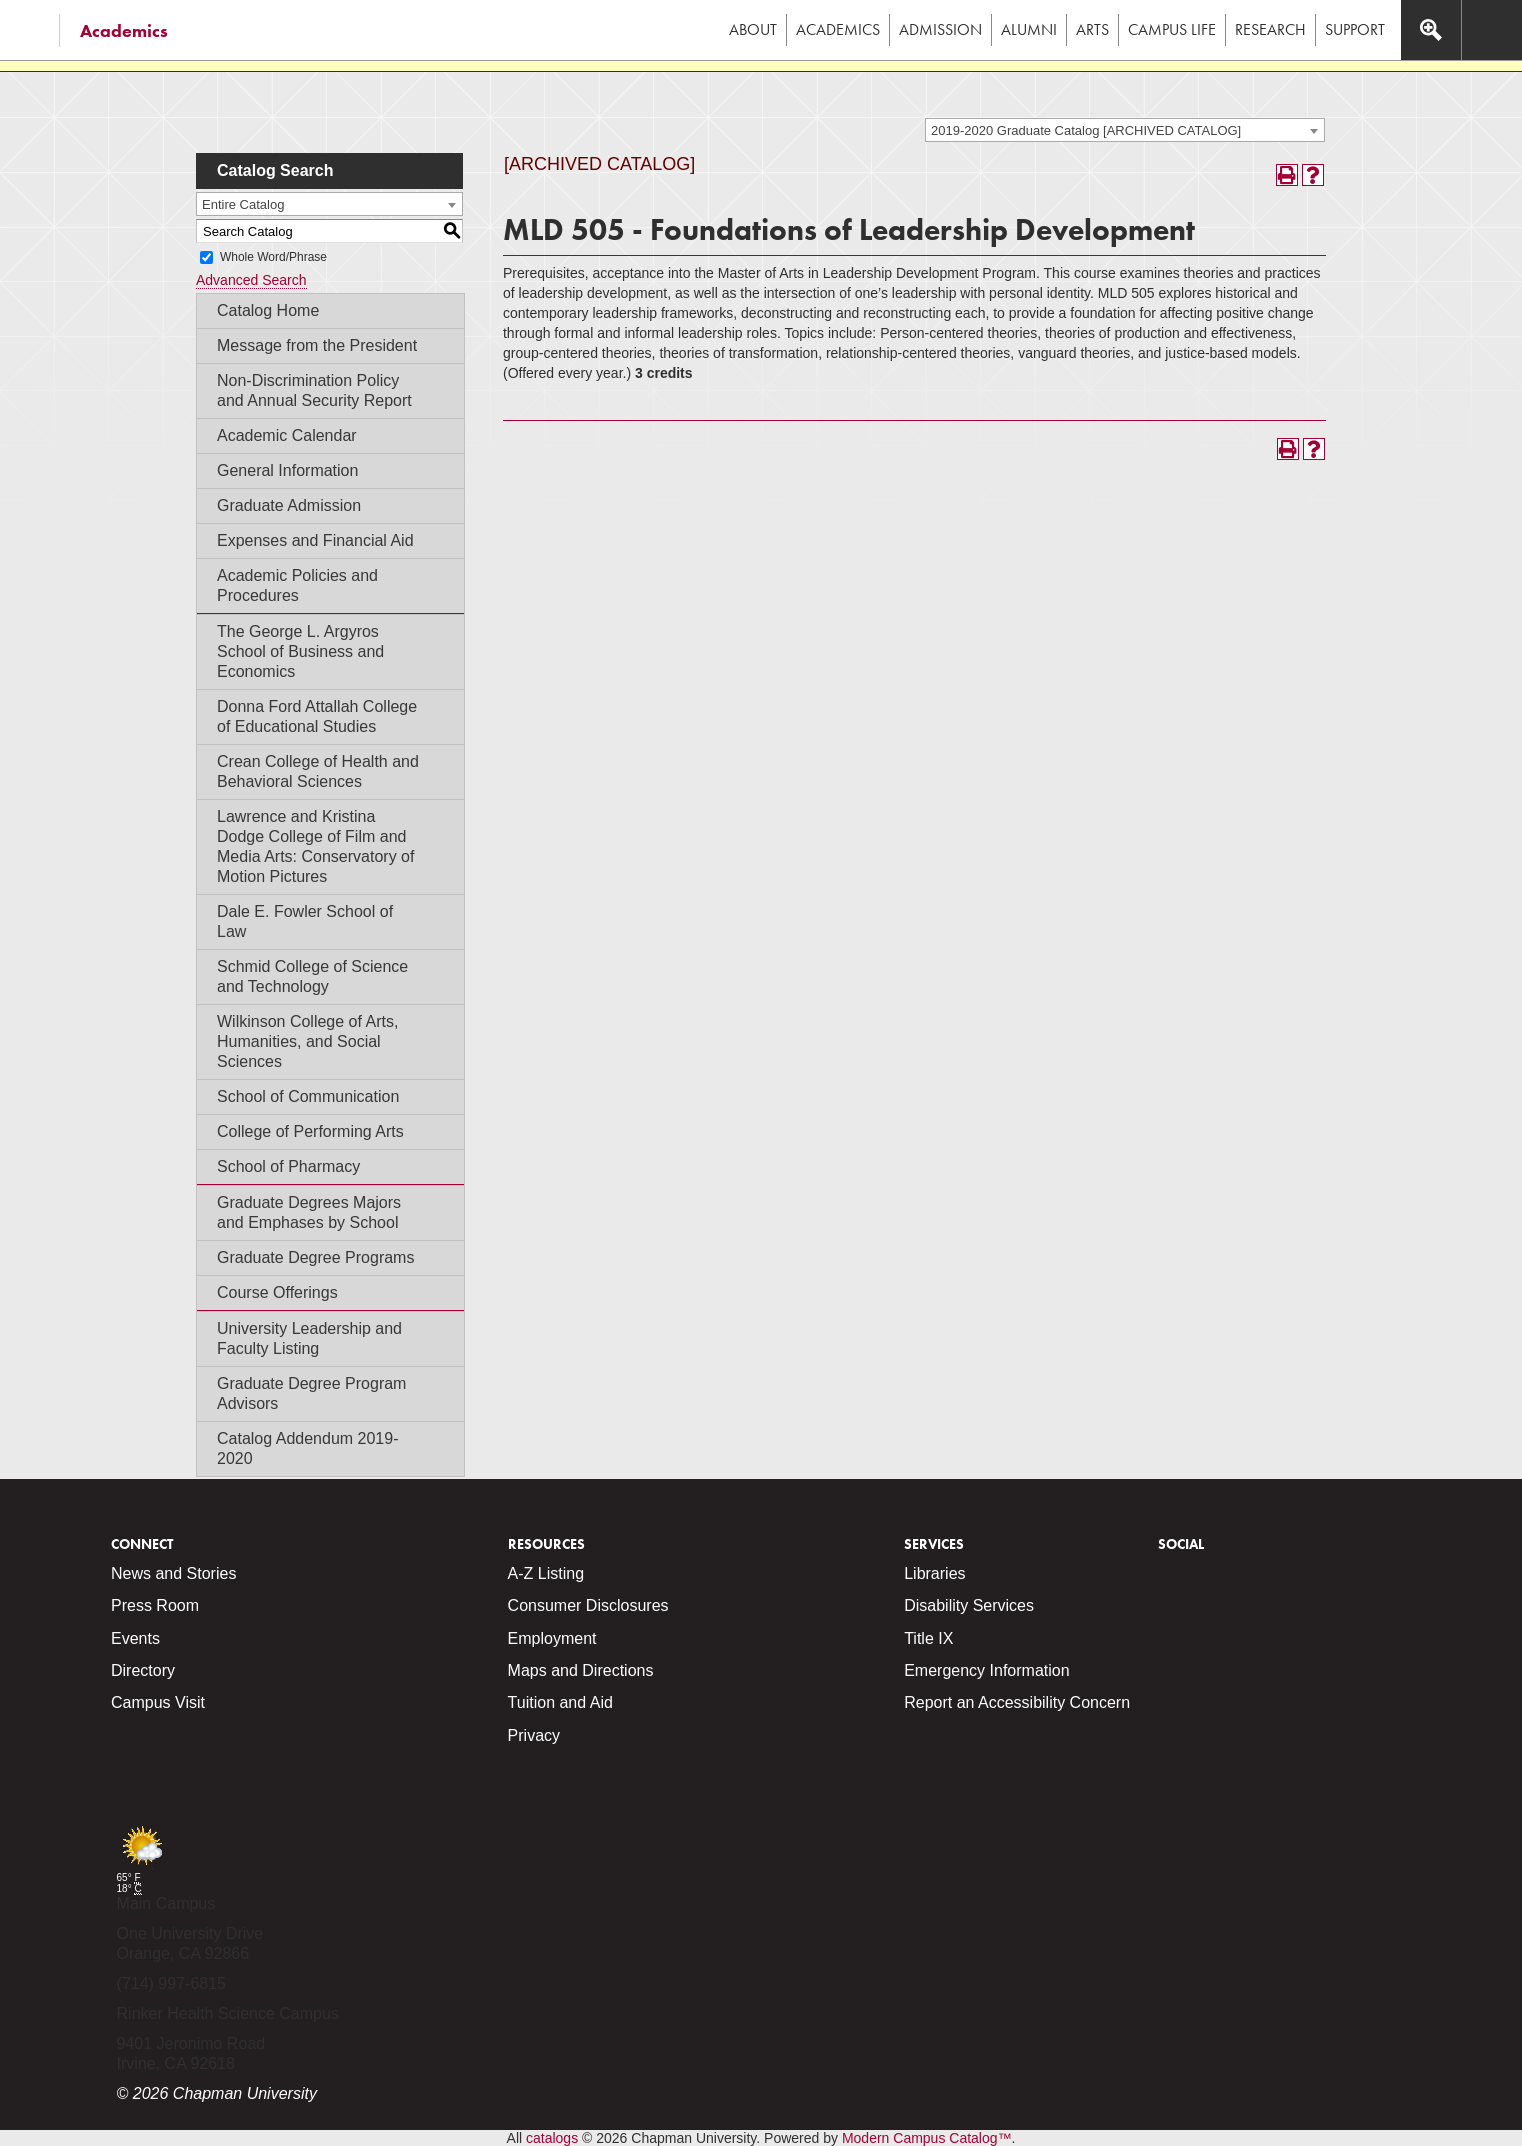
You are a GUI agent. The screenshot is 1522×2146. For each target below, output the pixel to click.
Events (135, 1638)
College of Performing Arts (310, 1131)
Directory (143, 1670)
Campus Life (1172, 29)
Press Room (155, 1605)
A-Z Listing (546, 1573)
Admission (940, 29)
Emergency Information (986, 1670)
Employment (552, 1638)
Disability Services (969, 1605)
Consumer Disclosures (588, 1605)
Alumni (1029, 29)
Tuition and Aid (560, 1702)
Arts (1092, 29)
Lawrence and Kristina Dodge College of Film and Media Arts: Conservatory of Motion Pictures (315, 846)
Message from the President (317, 345)
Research (1270, 29)
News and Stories (173, 1573)
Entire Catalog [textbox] (243, 204)
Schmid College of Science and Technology (312, 976)
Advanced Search (251, 280)
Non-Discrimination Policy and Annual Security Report (314, 390)
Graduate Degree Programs (315, 1257)
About (753, 29)
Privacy (534, 1735)
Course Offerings (277, 1292)
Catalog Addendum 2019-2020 (307, 1448)
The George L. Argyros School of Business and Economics (300, 651)
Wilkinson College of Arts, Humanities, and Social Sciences (307, 1041)
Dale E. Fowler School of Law (305, 921)
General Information (287, 470)
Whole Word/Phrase (273, 257)
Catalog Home (268, 310)
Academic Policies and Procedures (297, 585)
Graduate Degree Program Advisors (311, 1393)
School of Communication (308, 1096)
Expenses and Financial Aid (315, 540)
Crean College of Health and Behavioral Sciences (318, 771)
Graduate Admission (289, 505)
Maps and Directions (581, 1670)
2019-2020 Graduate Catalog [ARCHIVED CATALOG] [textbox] (1086, 130)
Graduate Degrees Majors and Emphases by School (309, 1212)
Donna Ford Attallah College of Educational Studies (317, 716)
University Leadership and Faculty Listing (309, 1338)
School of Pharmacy (288, 1166)
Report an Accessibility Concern (1017, 1702)
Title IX (928, 1638)
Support (1355, 29)
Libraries (934, 1573)
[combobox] (1125, 130)
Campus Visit (158, 1702)
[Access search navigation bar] (1431, 30)
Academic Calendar (287, 435)
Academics (124, 30)
